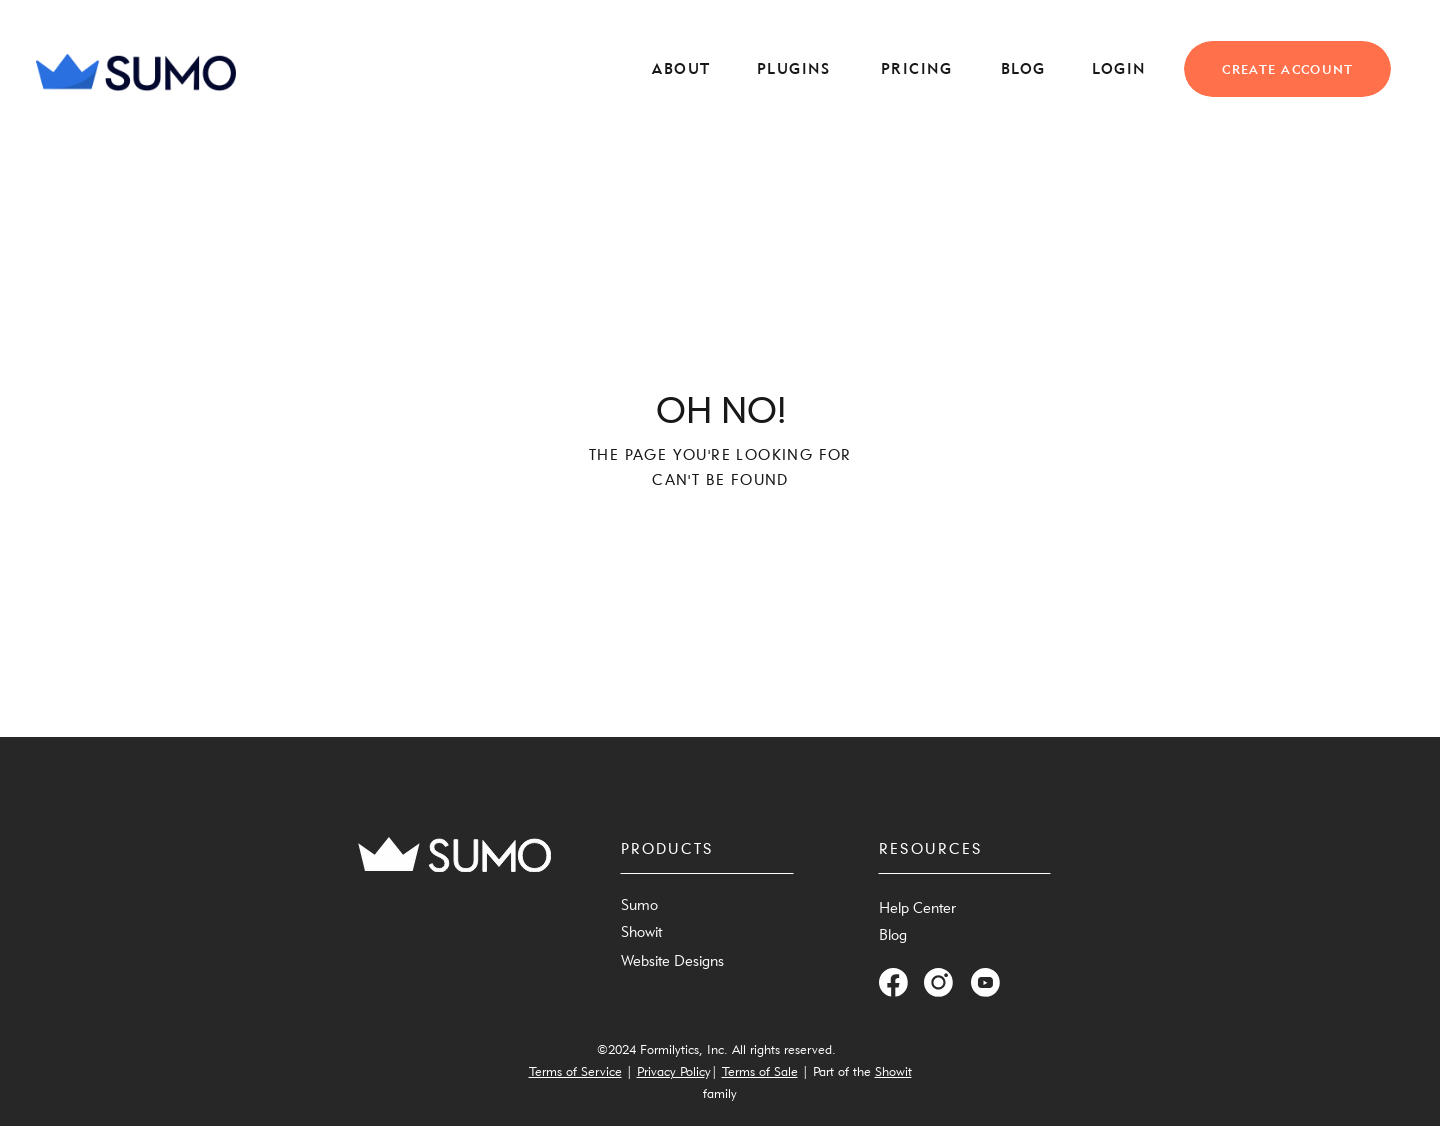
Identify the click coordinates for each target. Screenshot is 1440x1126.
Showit (893, 1071)
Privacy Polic (671, 1071)
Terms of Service (575, 1071)
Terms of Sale (760, 1071)
